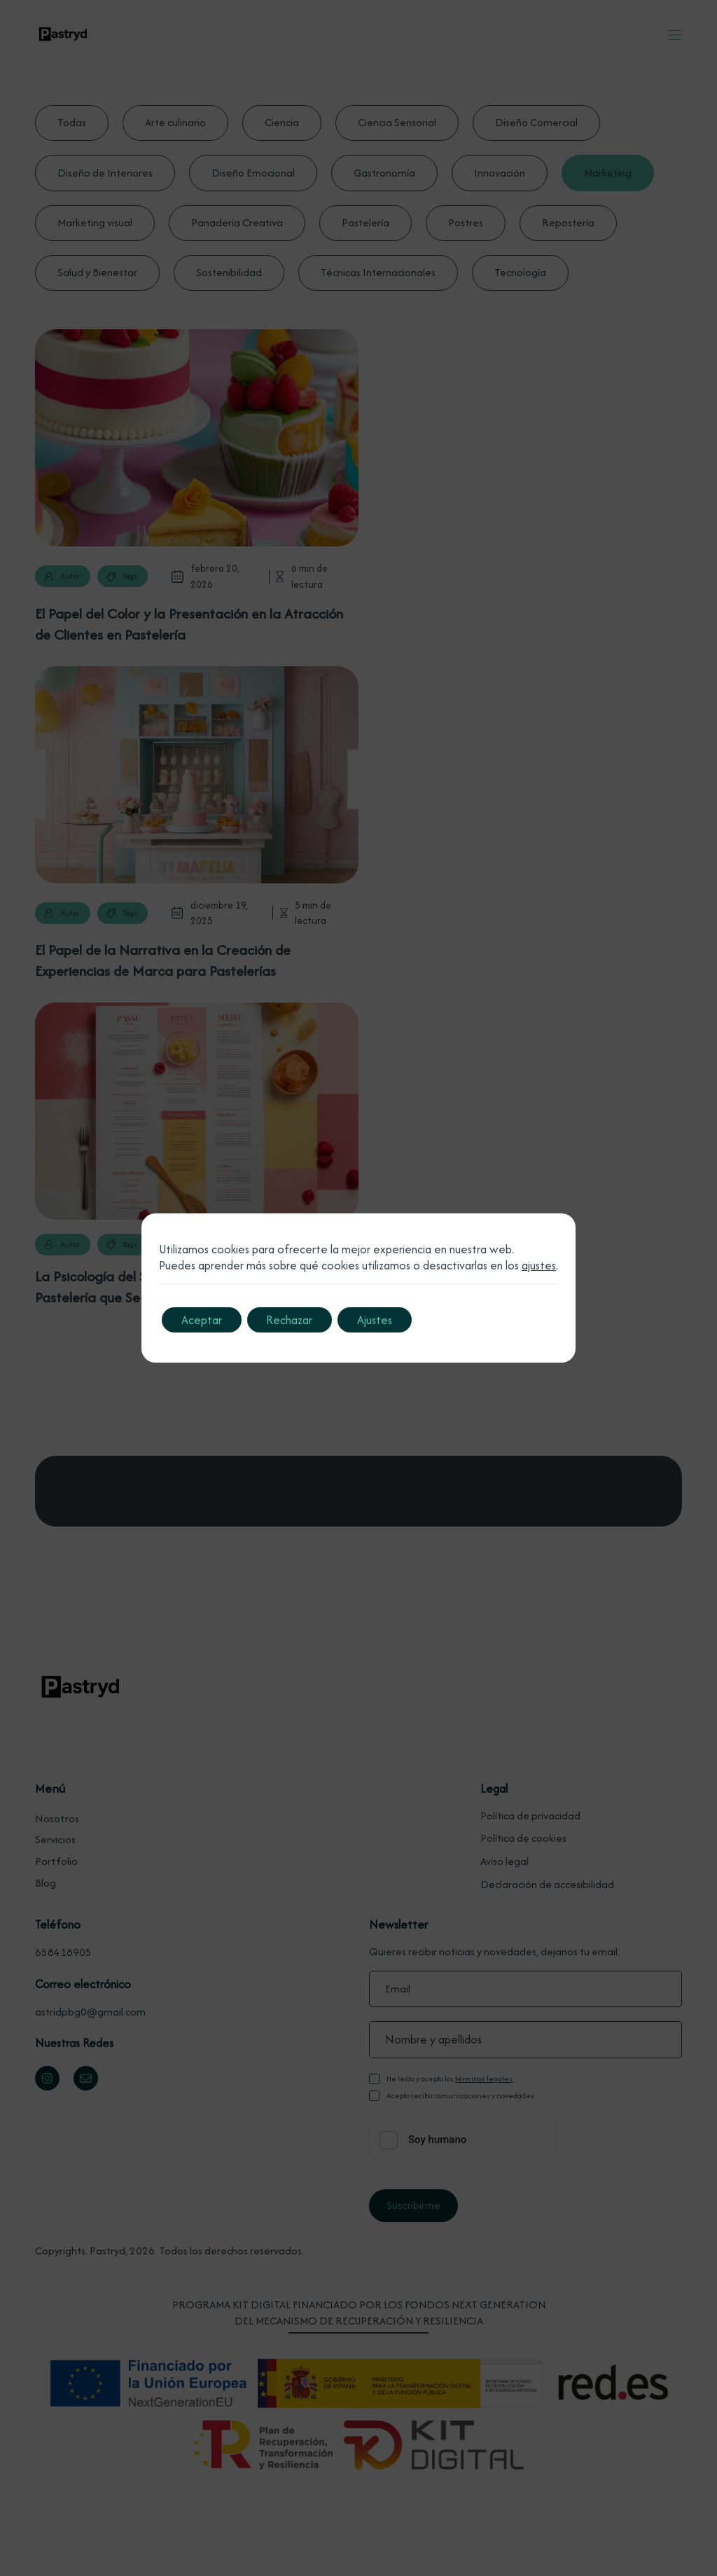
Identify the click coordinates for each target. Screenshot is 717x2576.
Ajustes (382, 1319)
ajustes (539, 1266)
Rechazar (294, 1319)
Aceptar (203, 1319)
